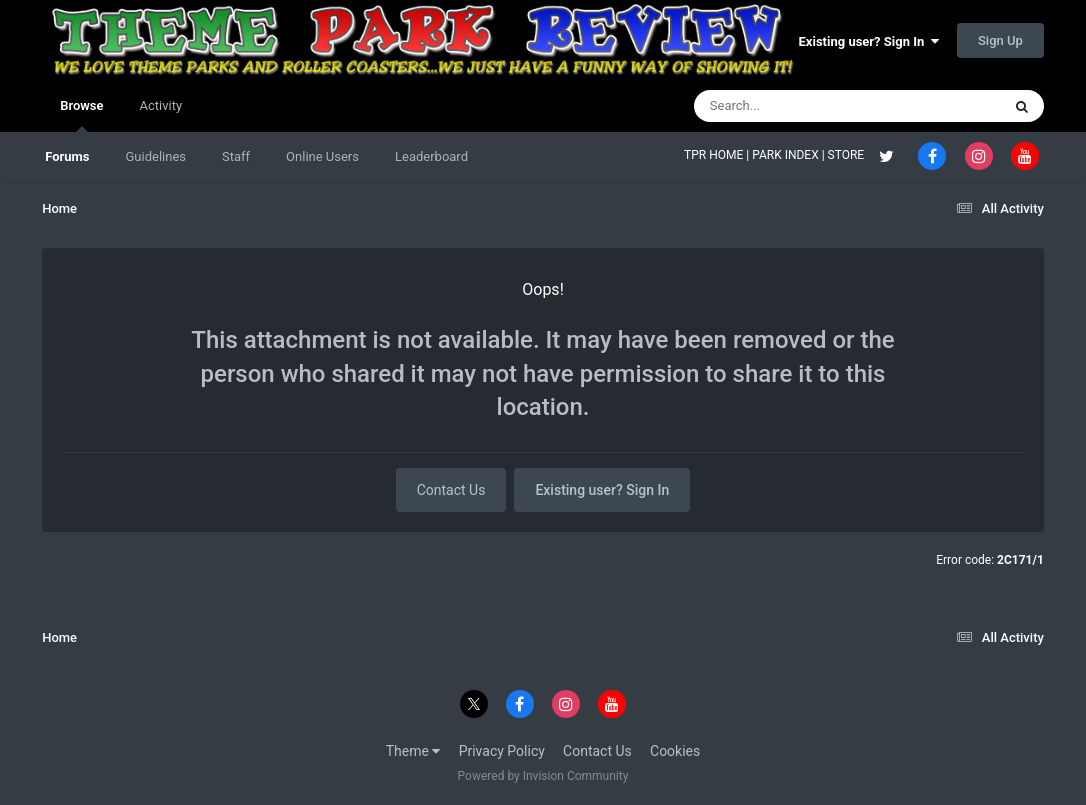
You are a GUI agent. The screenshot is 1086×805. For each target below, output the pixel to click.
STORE (848, 155)
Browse (81, 115)
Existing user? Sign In (869, 41)
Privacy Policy (502, 751)
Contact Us (451, 490)
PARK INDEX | (789, 155)
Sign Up (1000, 40)
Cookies (675, 751)
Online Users (322, 156)
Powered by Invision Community (543, 776)
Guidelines (155, 156)
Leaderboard (431, 156)
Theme (413, 751)
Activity (161, 105)
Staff (236, 156)
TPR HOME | (718, 155)
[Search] (797, 106)
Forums (67, 156)
